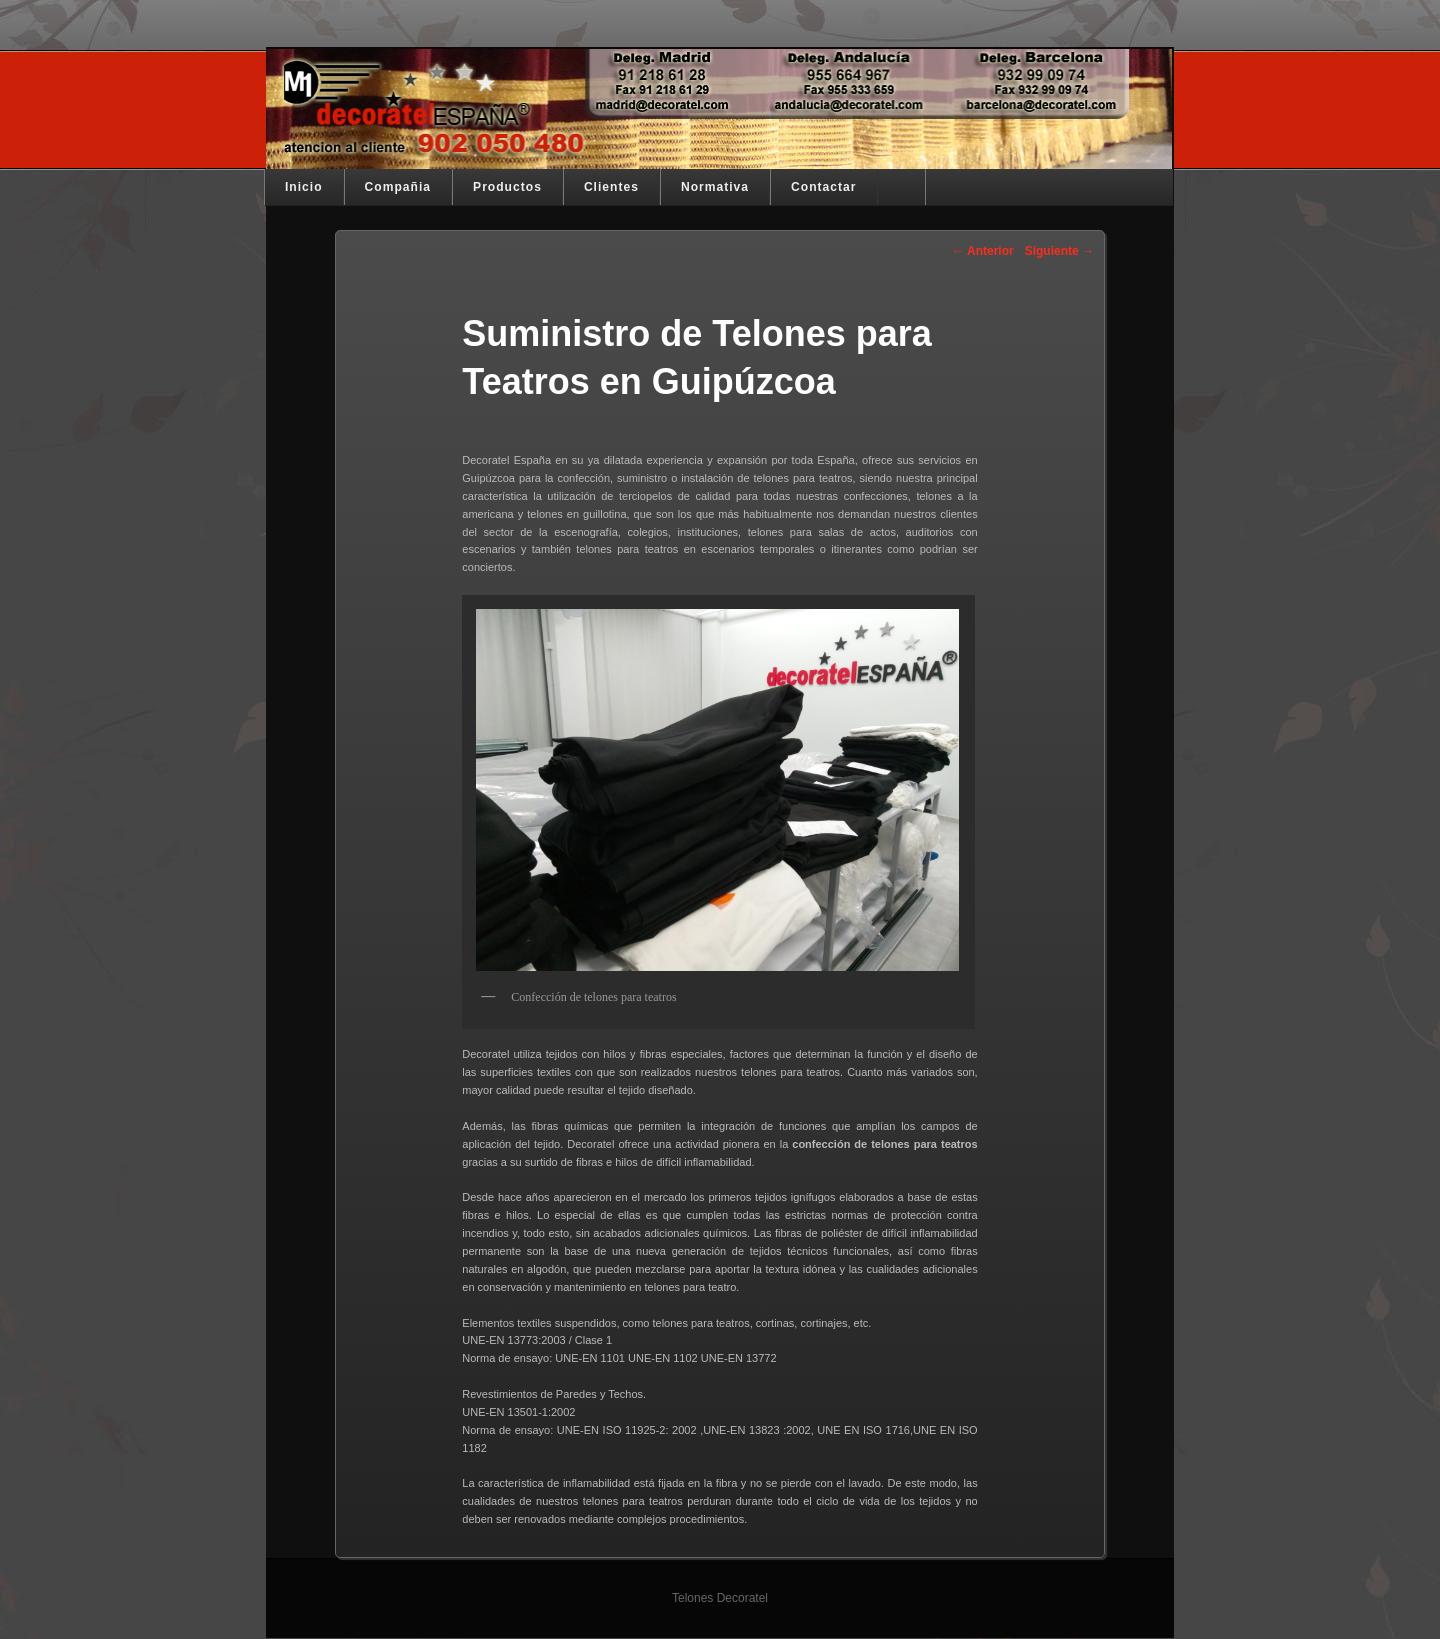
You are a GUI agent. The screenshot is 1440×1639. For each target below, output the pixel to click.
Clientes (611, 187)
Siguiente (1059, 251)
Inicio (304, 187)
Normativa (715, 187)
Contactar (823, 187)
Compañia (398, 187)
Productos (507, 187)
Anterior (983, 251)
